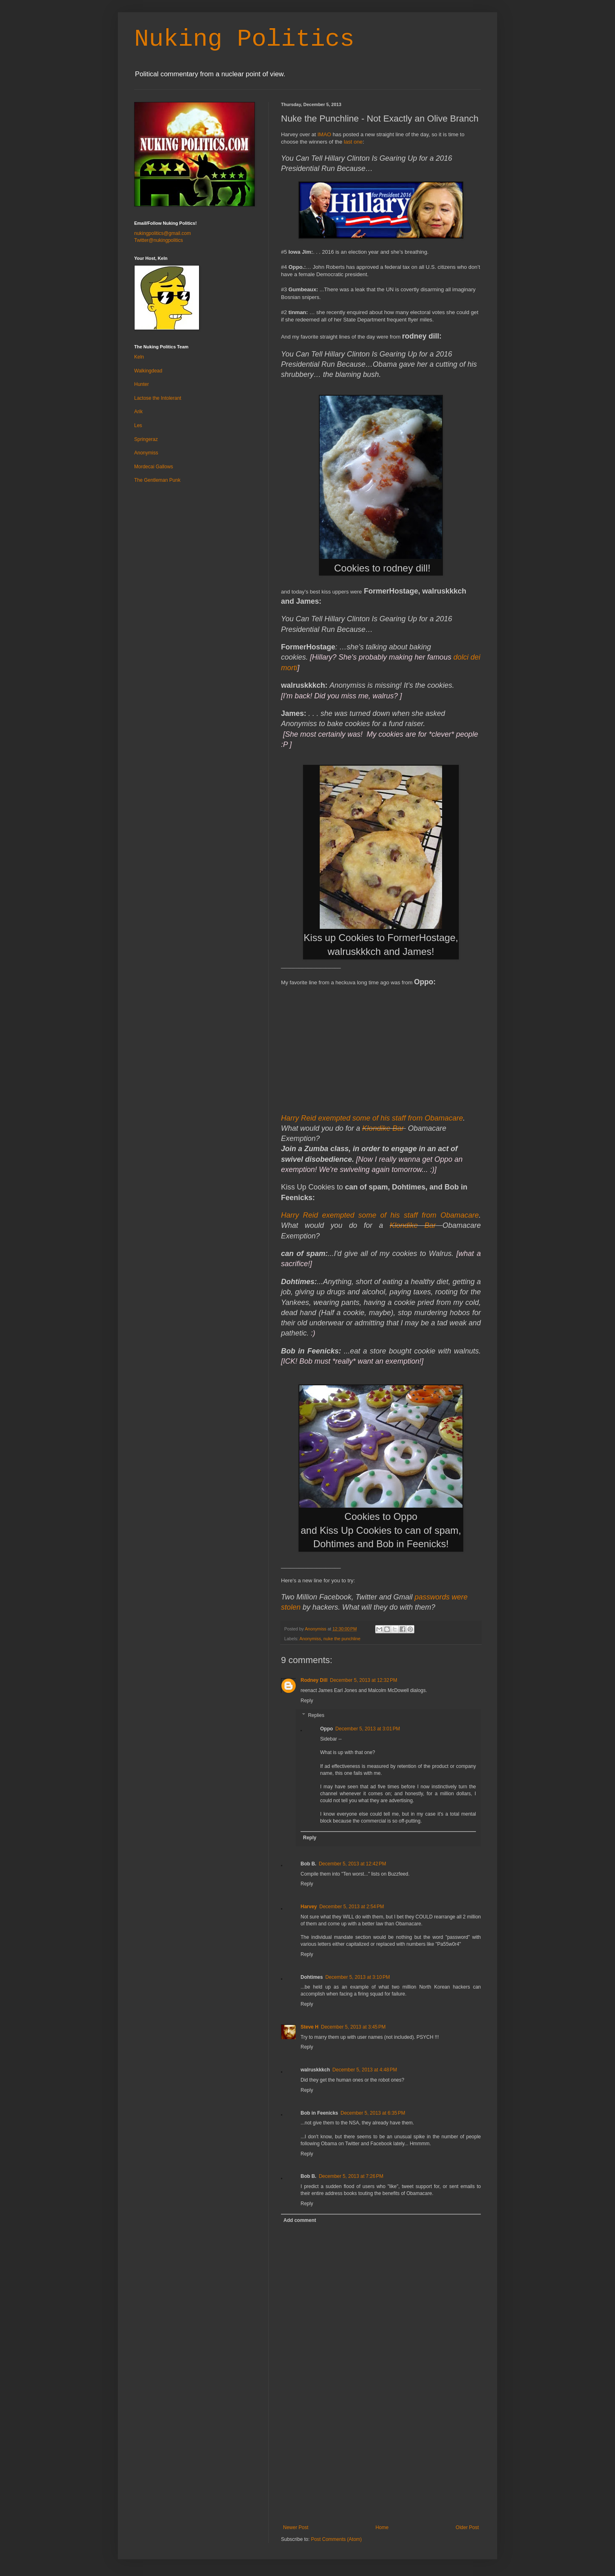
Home (382, 2527)
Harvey (309, 1906)
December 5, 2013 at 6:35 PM (373, 2113)
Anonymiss (310, 1638)
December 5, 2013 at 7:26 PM (351, 2176)
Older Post (467, 2527)
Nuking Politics (244, 39)
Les (138, 425)
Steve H (310, 2027)
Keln (139, 357)
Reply (307, 1700)
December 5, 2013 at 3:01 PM (367, 1729)
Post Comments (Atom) (336, 2539)
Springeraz (146, 439)
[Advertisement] (381, 2463)
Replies (316, 1715)
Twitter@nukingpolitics (158, 240)
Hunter (141, 384)
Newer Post (295, 2527)
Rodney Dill (314, 1680)
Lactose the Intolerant (157, 398)
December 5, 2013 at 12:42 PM (352, 1864)
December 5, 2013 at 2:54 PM (351, 1906)
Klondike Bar (383, 1128)
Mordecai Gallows (153, 467)
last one (353, 142)
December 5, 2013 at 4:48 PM (364, 2070)
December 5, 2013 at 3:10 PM (357, 1977)
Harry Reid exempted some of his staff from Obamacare (372, 1118)
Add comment (299, 2220)
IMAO (324, 134)
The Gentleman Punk (157, 480)
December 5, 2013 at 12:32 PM (363, 1680)
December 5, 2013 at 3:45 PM (353, 2027)
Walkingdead (148, 371)
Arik (138, 411)
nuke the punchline (342, 1638)
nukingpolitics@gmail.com (162, 233)
